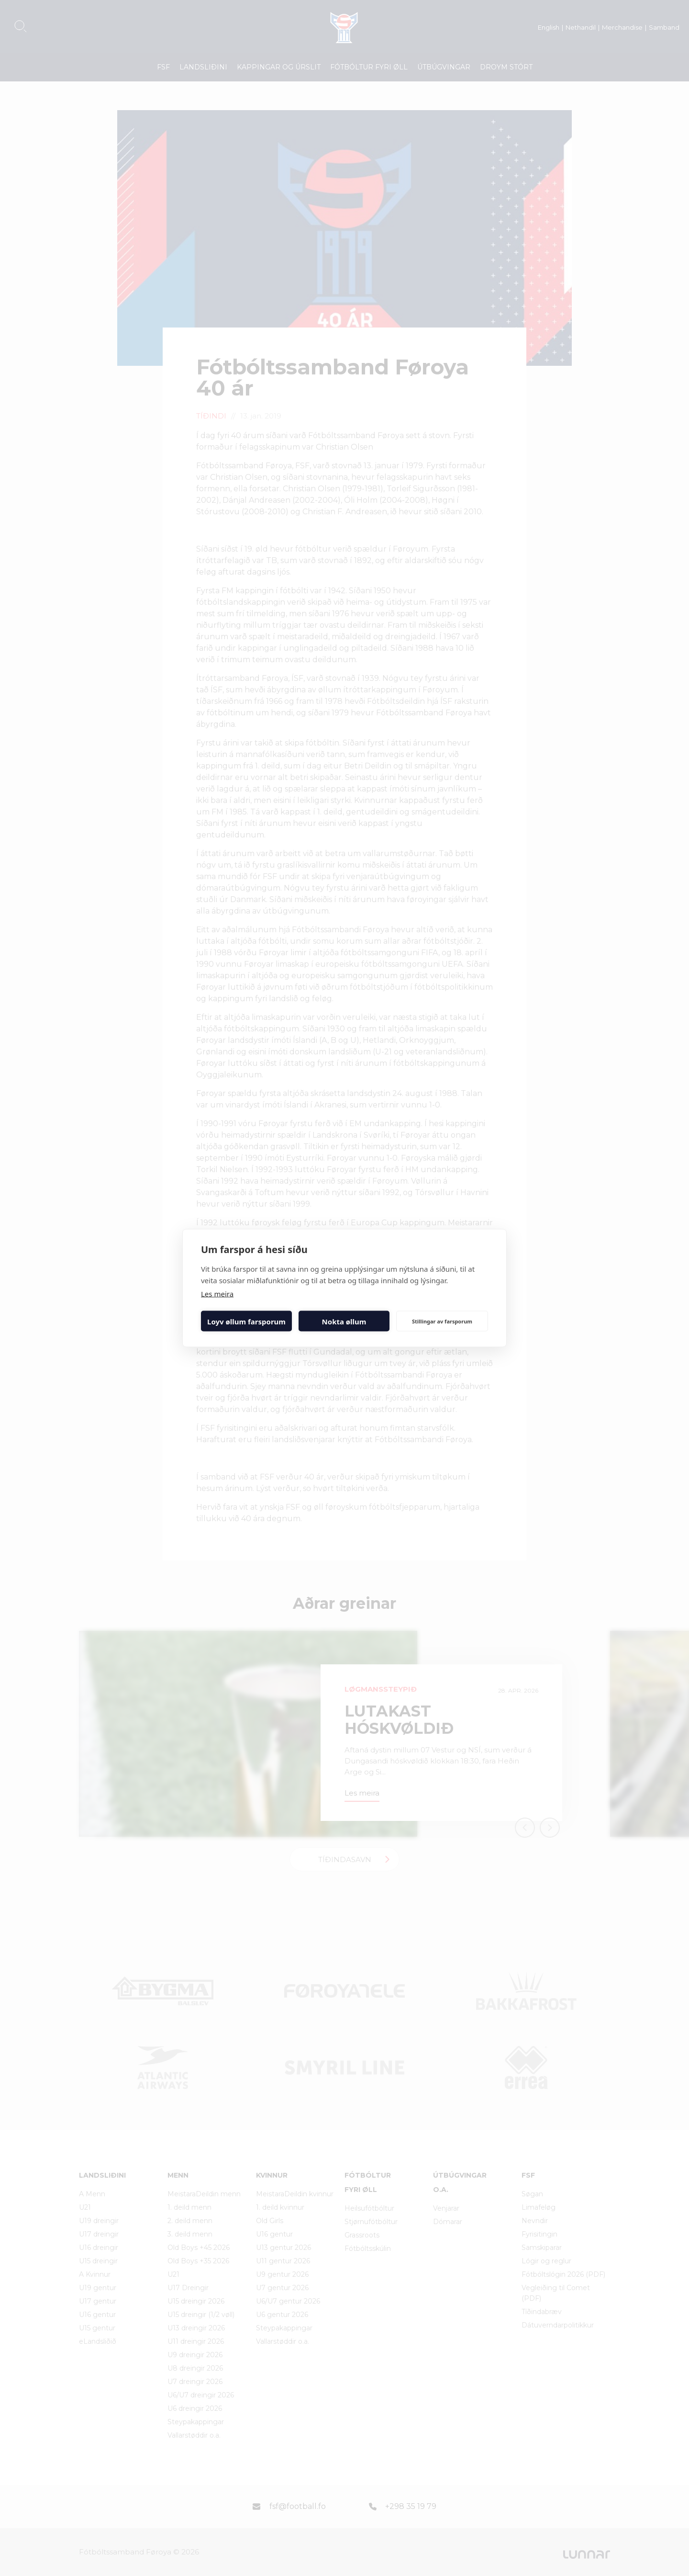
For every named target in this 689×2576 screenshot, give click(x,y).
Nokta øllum (344, 1321)
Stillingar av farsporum (442, 1320)
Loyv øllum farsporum (246, 1321)
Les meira (217, 1294)
